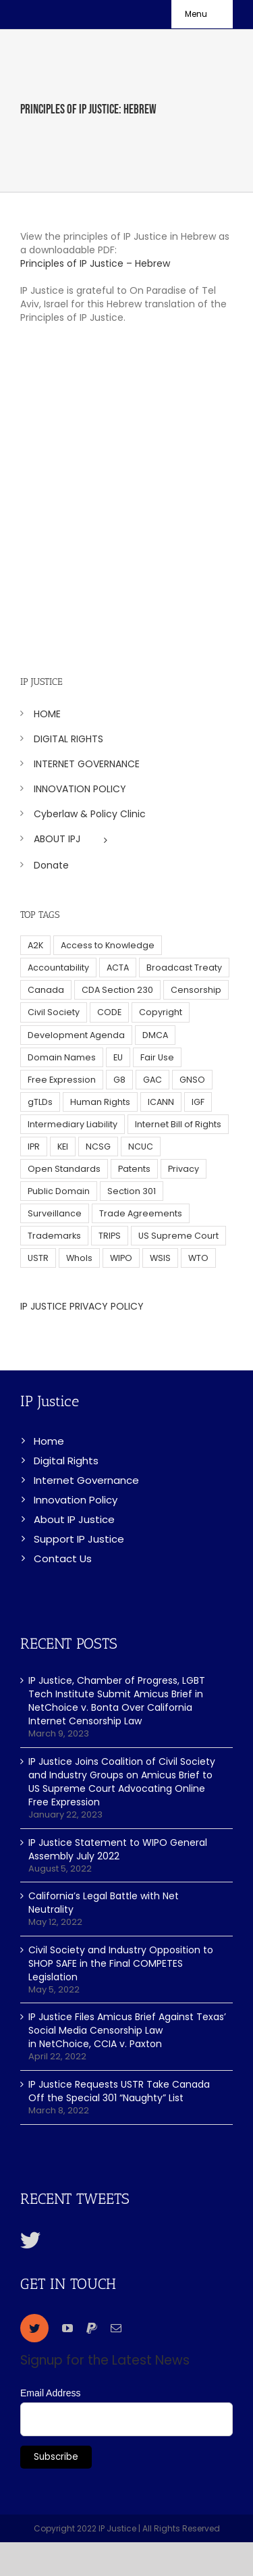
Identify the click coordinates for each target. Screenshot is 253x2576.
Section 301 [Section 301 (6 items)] (131, 1191)
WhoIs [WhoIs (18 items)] (79, 1258)
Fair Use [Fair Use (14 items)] (157, 1057)
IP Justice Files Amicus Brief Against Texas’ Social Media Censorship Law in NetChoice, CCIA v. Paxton (127, 2030)
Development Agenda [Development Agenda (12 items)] (76, 1035)
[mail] (116, 2328)
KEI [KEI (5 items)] (62, 1146)
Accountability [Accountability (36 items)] (58, 967)
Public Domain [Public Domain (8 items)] (59, 1191)
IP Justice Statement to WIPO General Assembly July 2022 (117, 1849)
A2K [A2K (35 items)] (35, 945)
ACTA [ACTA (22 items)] (118, 967)
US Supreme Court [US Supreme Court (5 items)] (178, 1235)
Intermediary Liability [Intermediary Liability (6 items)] (72, 1124)
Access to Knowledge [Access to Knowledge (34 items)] (107, 945)
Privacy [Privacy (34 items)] (183, 1169)
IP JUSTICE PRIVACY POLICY (82, 1306)
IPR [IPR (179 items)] (34, 1146)
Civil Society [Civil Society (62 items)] (54, 1012)
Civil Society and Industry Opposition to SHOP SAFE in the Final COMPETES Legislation (120, 1963)
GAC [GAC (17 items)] (152, 1079)
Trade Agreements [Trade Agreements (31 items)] (140, 1213)
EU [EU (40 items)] (118, 1057)
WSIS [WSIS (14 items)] (160, 1258)
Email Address (50, 2393)
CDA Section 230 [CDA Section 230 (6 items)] (117, 990)
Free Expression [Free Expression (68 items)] (62, 1079)
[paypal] (91, 2328)
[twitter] (34, 2328)
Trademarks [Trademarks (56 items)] (54, 1235)
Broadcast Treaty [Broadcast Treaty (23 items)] (184, 967)
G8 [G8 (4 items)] (119, 1079)
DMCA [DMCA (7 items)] (155, 1035)
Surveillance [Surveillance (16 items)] (55, 1213)
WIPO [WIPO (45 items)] (121, 1258)
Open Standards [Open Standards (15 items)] (64, 1169)
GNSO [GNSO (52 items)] (192, 1079)
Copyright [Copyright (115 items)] (160, 1012)
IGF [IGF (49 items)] (198, 1102)
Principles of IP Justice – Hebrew (95, 263)
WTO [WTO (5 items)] (198, 1258)
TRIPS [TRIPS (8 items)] (110, 1235)
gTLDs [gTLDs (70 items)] (40, 1102)
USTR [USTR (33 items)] (38, 1258)
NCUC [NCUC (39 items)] (140, 1146)
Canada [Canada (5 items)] (46, 990)
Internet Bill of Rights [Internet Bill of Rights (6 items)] (178, 1124)
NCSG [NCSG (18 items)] (98, 1146)
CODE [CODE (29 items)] (109, 1012)
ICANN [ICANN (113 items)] (161, 1102)
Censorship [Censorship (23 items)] (196, 990)
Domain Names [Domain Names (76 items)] (62, 1057)
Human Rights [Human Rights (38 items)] (100, 1102)
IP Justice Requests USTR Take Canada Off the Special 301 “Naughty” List (119, 2091)
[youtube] (67, 2328)
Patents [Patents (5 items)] (134, 1169)
